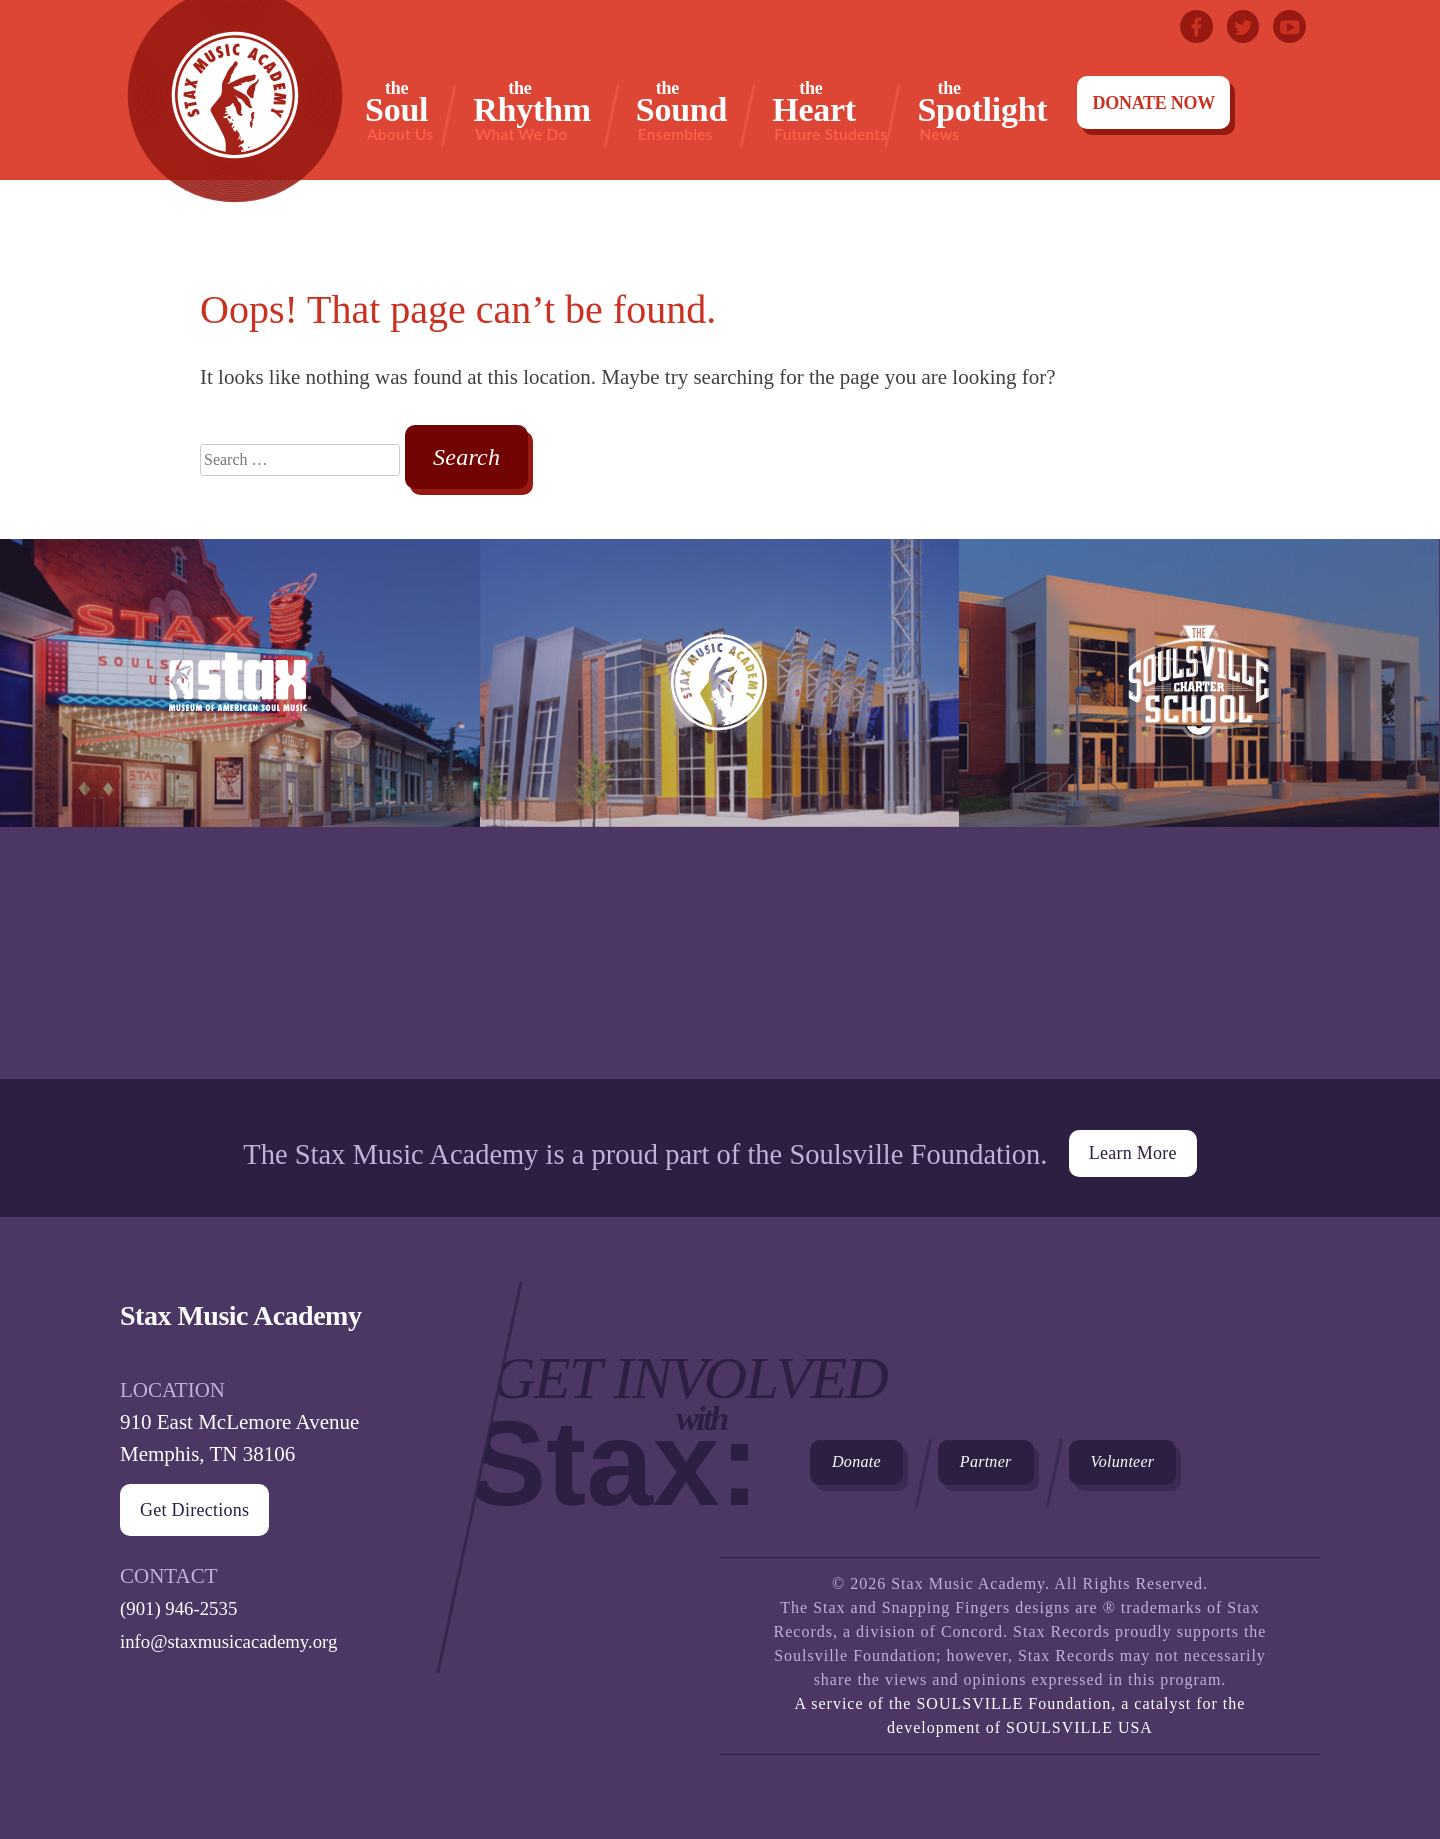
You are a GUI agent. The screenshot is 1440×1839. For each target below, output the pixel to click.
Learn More (1132, 1139)
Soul (399, 110)
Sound (681, 110)
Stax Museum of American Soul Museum (240, 809)
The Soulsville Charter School (1199, 809)
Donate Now (1153, 103)
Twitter (1232, 30)
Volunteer (1216, 1462)
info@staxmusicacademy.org (241, 1629)
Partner (1039, 1462)
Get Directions (212, 1499)
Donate (874, 1462)
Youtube (1286, 30)
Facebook (1178, 30)
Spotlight (982, 110)
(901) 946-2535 (185, 1597)
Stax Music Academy (720, 809)
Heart (829, 110)
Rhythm (532, 110)
